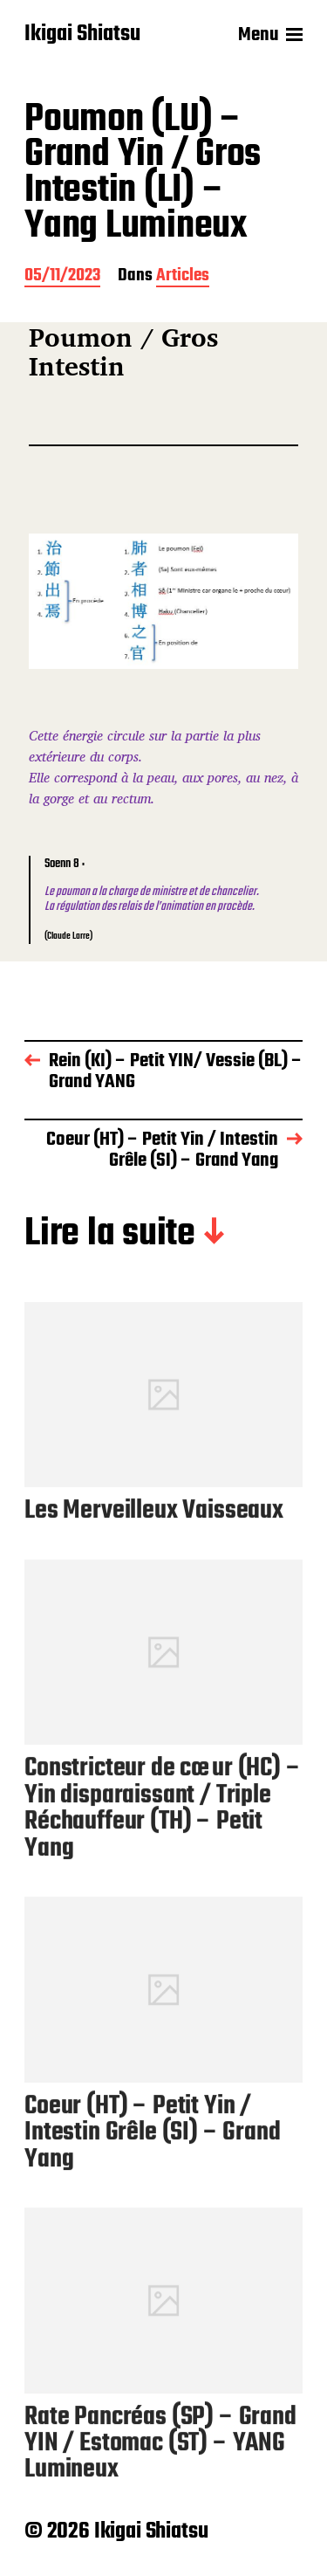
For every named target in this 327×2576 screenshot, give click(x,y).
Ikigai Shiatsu (82, 35)
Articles (182, 277)
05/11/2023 (62, 277)
